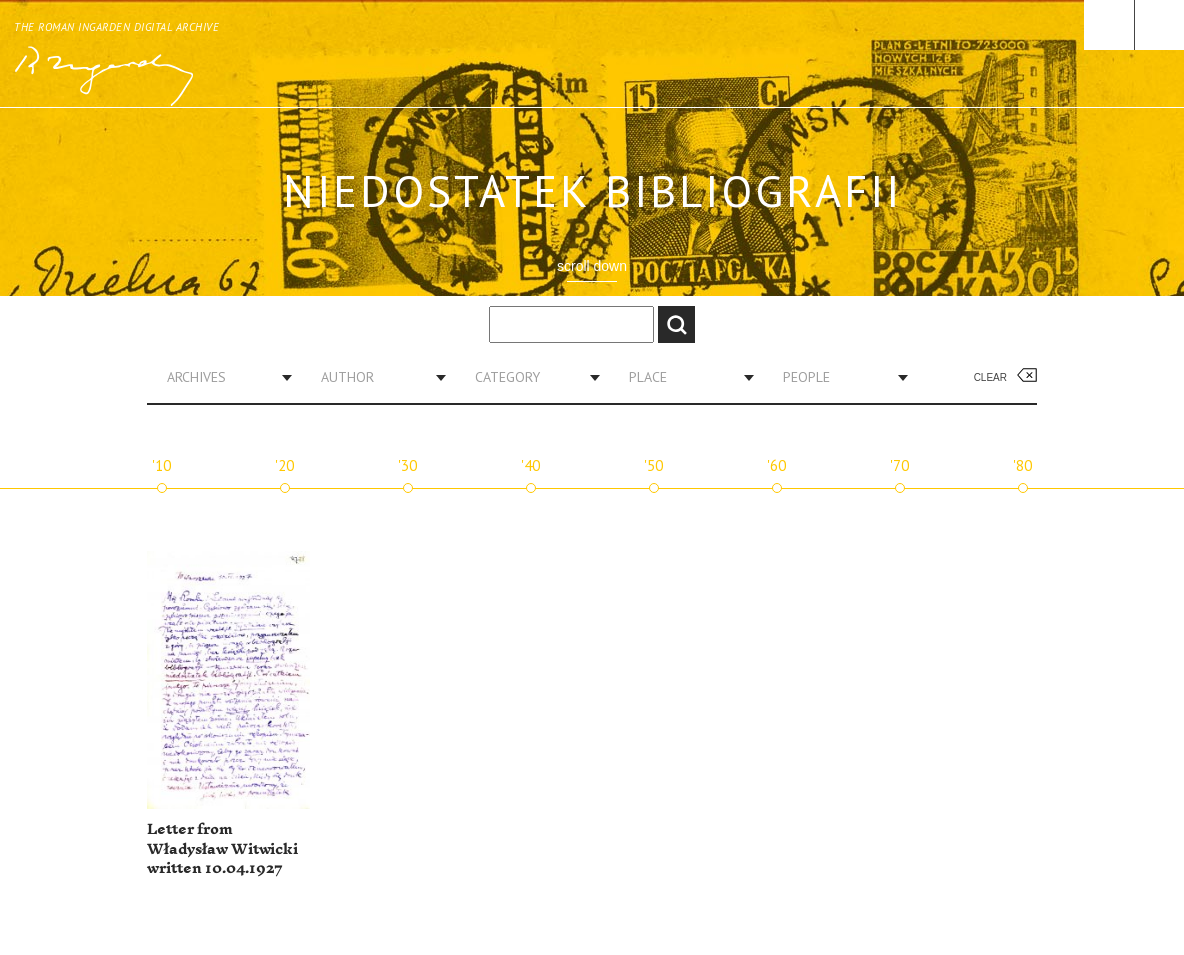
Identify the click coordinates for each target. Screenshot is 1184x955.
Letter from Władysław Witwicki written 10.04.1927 (222, 849)
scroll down (592, 266)
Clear (990, 377)
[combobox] (222, 377)
